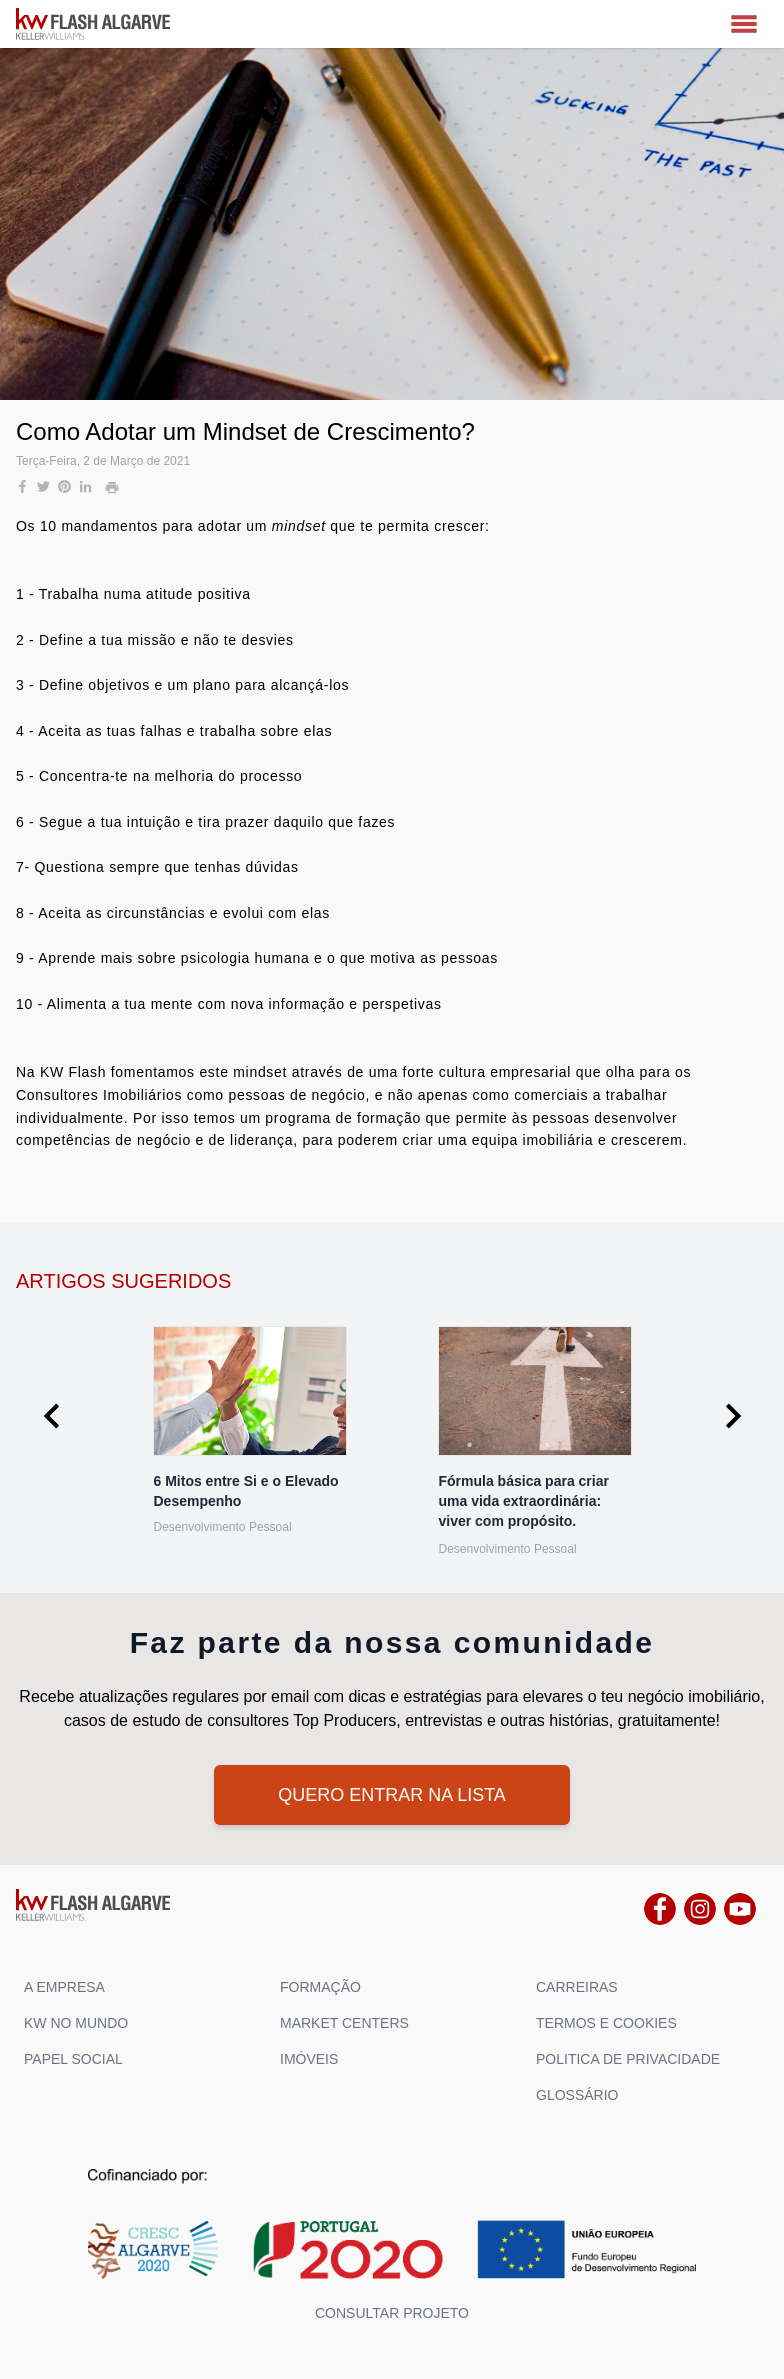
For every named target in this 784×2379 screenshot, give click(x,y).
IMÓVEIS (309, 2059)
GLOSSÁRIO (577, 2095)
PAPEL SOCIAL (73, 2059)
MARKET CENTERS (344, 2023)
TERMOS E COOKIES (606, 2023)
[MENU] (744, 24)
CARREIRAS (577, 1987)
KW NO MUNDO (76, 2023)
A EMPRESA (64, 1987)
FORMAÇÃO (320, 1987)
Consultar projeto (392, 2313)
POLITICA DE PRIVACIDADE (628, 2059)
